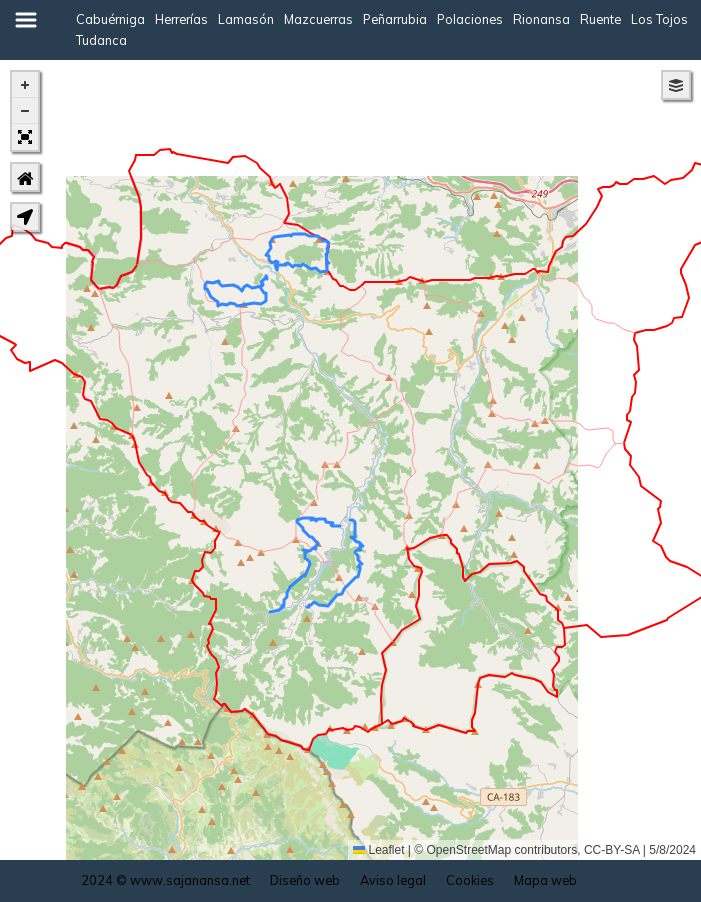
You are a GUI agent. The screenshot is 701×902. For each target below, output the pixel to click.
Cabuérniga (110, 19)
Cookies (470, 880)
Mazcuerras (318, 19)
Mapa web (545, 880)
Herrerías (181, 19)
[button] (25, 85)
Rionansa (541, 19)
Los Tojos (659, 19)
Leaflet (378, 850)
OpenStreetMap (469, 850)
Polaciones (470, 19)
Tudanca (101, 40)
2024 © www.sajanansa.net (165, 880)
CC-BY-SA (612, 850)
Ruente (600, 19)
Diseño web (305, 880)
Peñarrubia (395, 19)
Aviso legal (393, 880)
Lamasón (246, 19)
